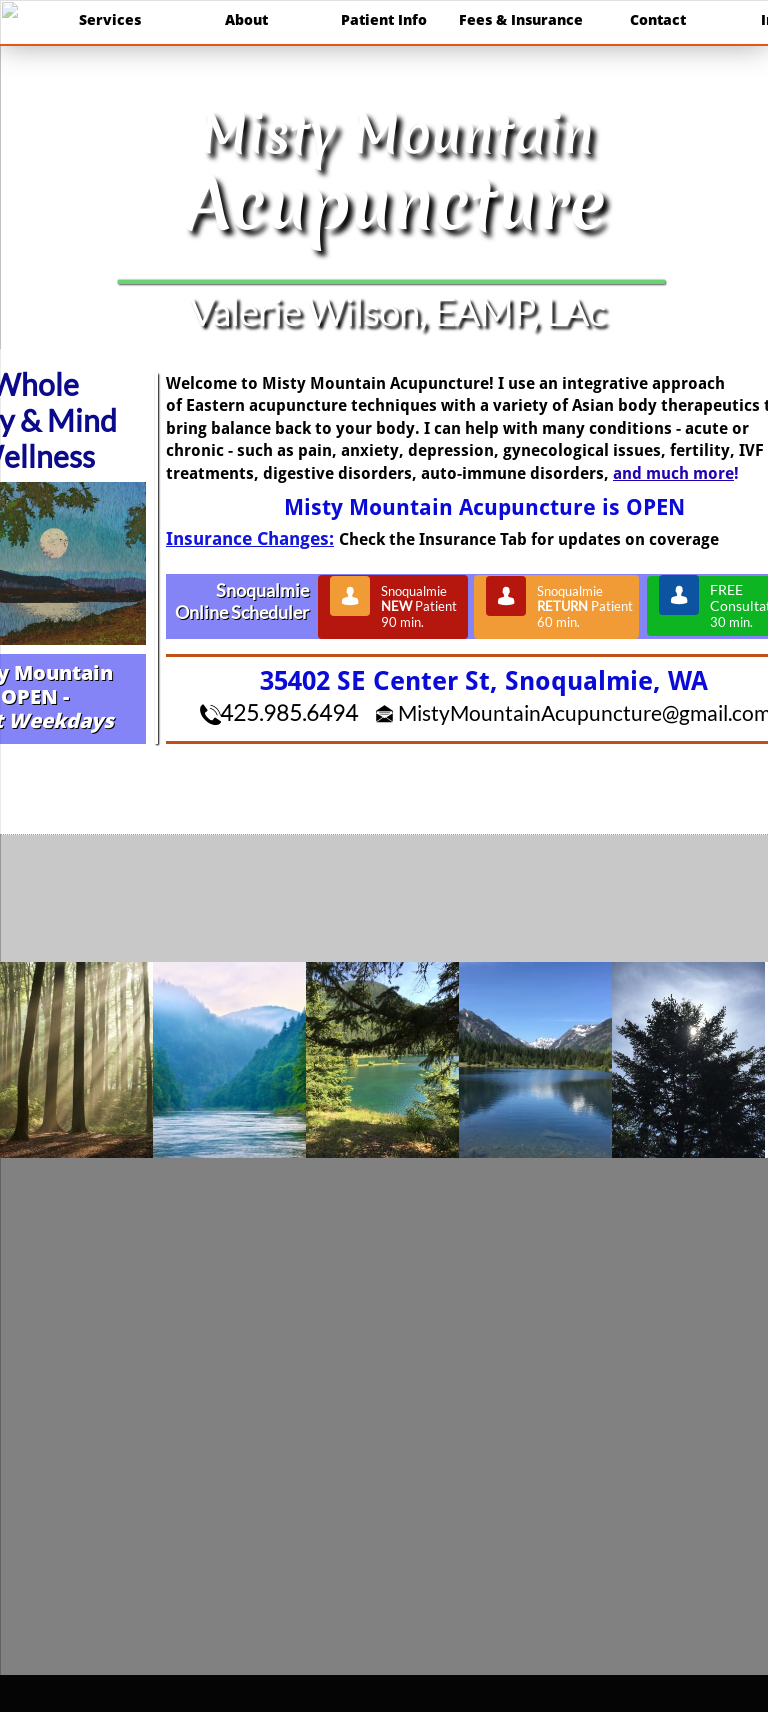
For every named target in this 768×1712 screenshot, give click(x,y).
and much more (673, 473)
